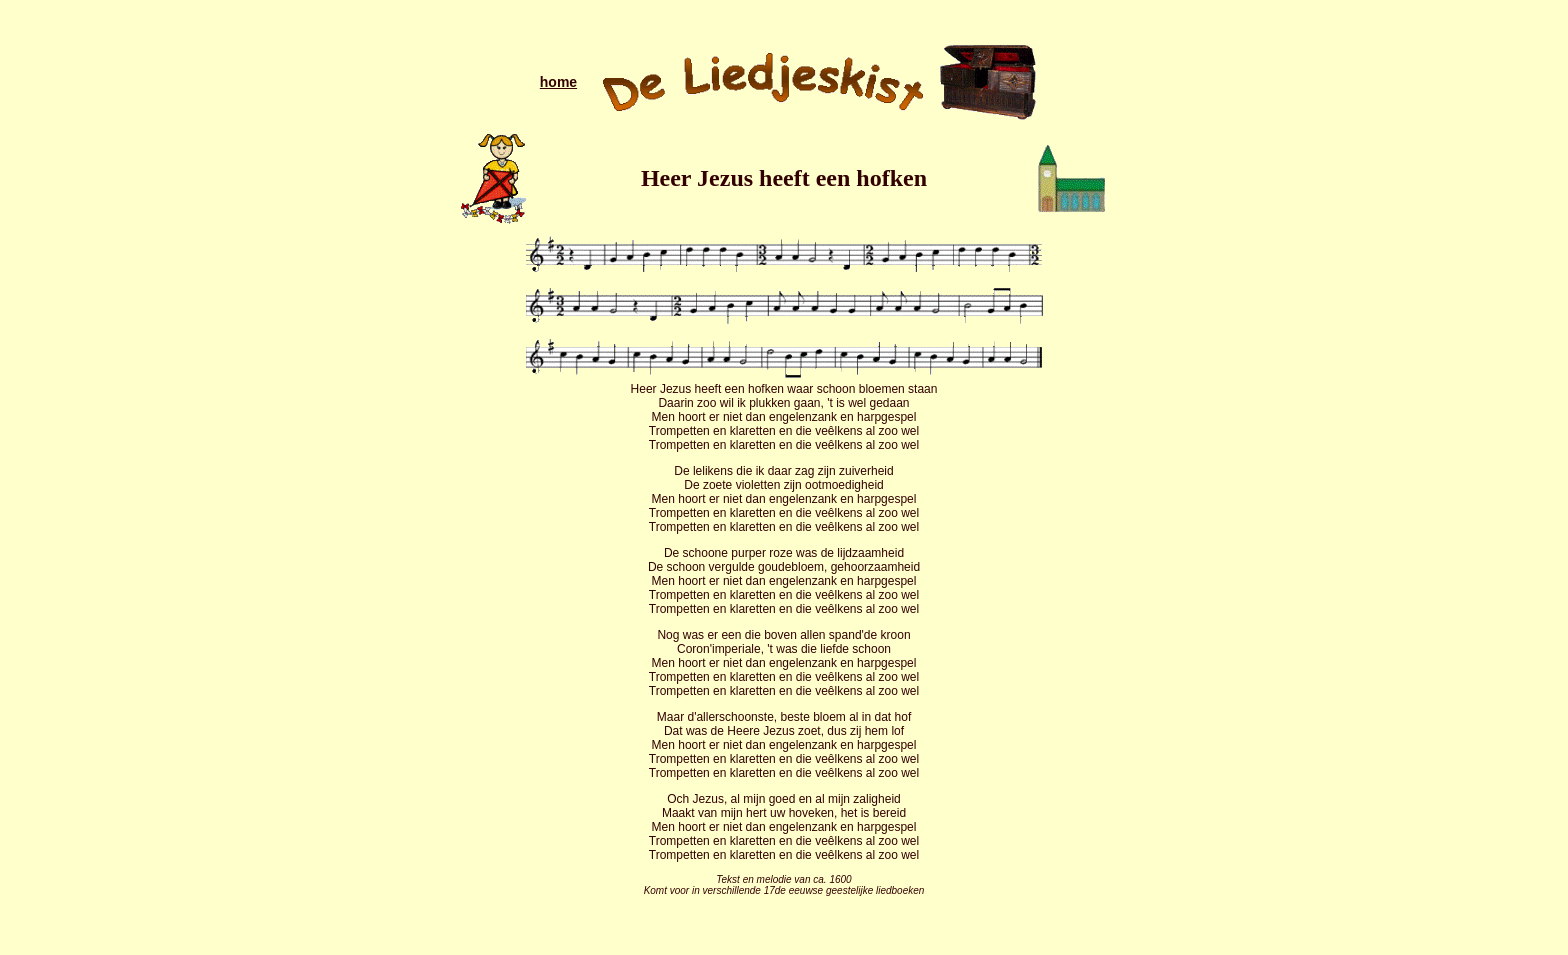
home (558, 82)
